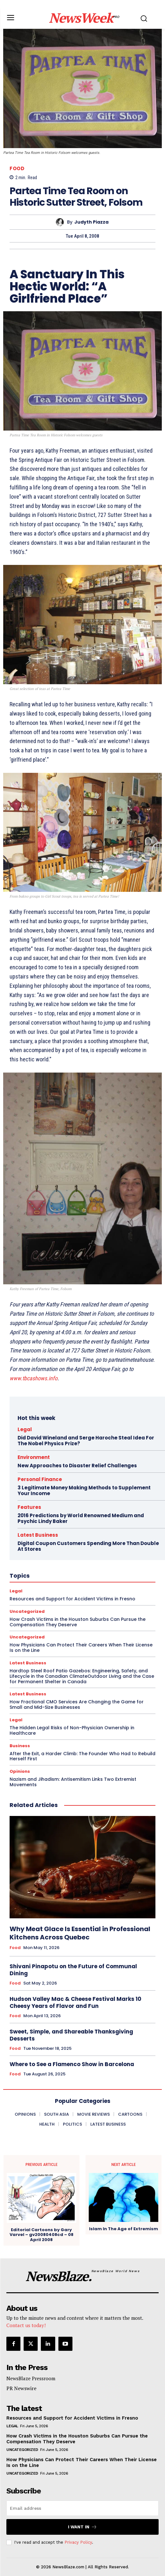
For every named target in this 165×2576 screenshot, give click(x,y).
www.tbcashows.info (33, 1378)
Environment (34, 1457)
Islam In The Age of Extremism (123, 2228)
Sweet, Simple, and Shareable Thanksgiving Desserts (71, 2035)
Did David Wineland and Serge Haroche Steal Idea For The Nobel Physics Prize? (86, 1440)
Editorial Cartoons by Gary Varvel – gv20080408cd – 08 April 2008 (41, 2234)
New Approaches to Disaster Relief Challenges (77, 1465)
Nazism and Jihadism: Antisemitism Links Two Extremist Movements (73, 1782)
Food (17, 168)
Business (20, 1746)
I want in (82, 2527)
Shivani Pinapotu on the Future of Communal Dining (73, 1969)
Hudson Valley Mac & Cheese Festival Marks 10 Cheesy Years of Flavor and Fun (75, 2002)
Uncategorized (22, 2449)
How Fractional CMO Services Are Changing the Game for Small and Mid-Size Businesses (77, 1704)
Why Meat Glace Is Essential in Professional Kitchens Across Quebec (80, 1933)
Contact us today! (26, 2325)
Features (29, 1507)
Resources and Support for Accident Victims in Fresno (72, 2418)
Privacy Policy (78, 2542)
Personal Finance (40, 1479)
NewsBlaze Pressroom (30, 2378)
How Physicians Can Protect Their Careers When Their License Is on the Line (81, 1647)
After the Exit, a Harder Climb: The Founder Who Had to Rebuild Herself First (82, 1756)
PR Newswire (21, 2388)
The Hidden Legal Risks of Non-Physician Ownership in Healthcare (72, 1730)
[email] (82, 2508)
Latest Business (28, 1663)
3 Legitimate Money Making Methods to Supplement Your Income (84, 1490)
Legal (25, 1429)
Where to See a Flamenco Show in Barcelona (72, 2064)
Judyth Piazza (91, 222)
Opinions (20, 1771)
